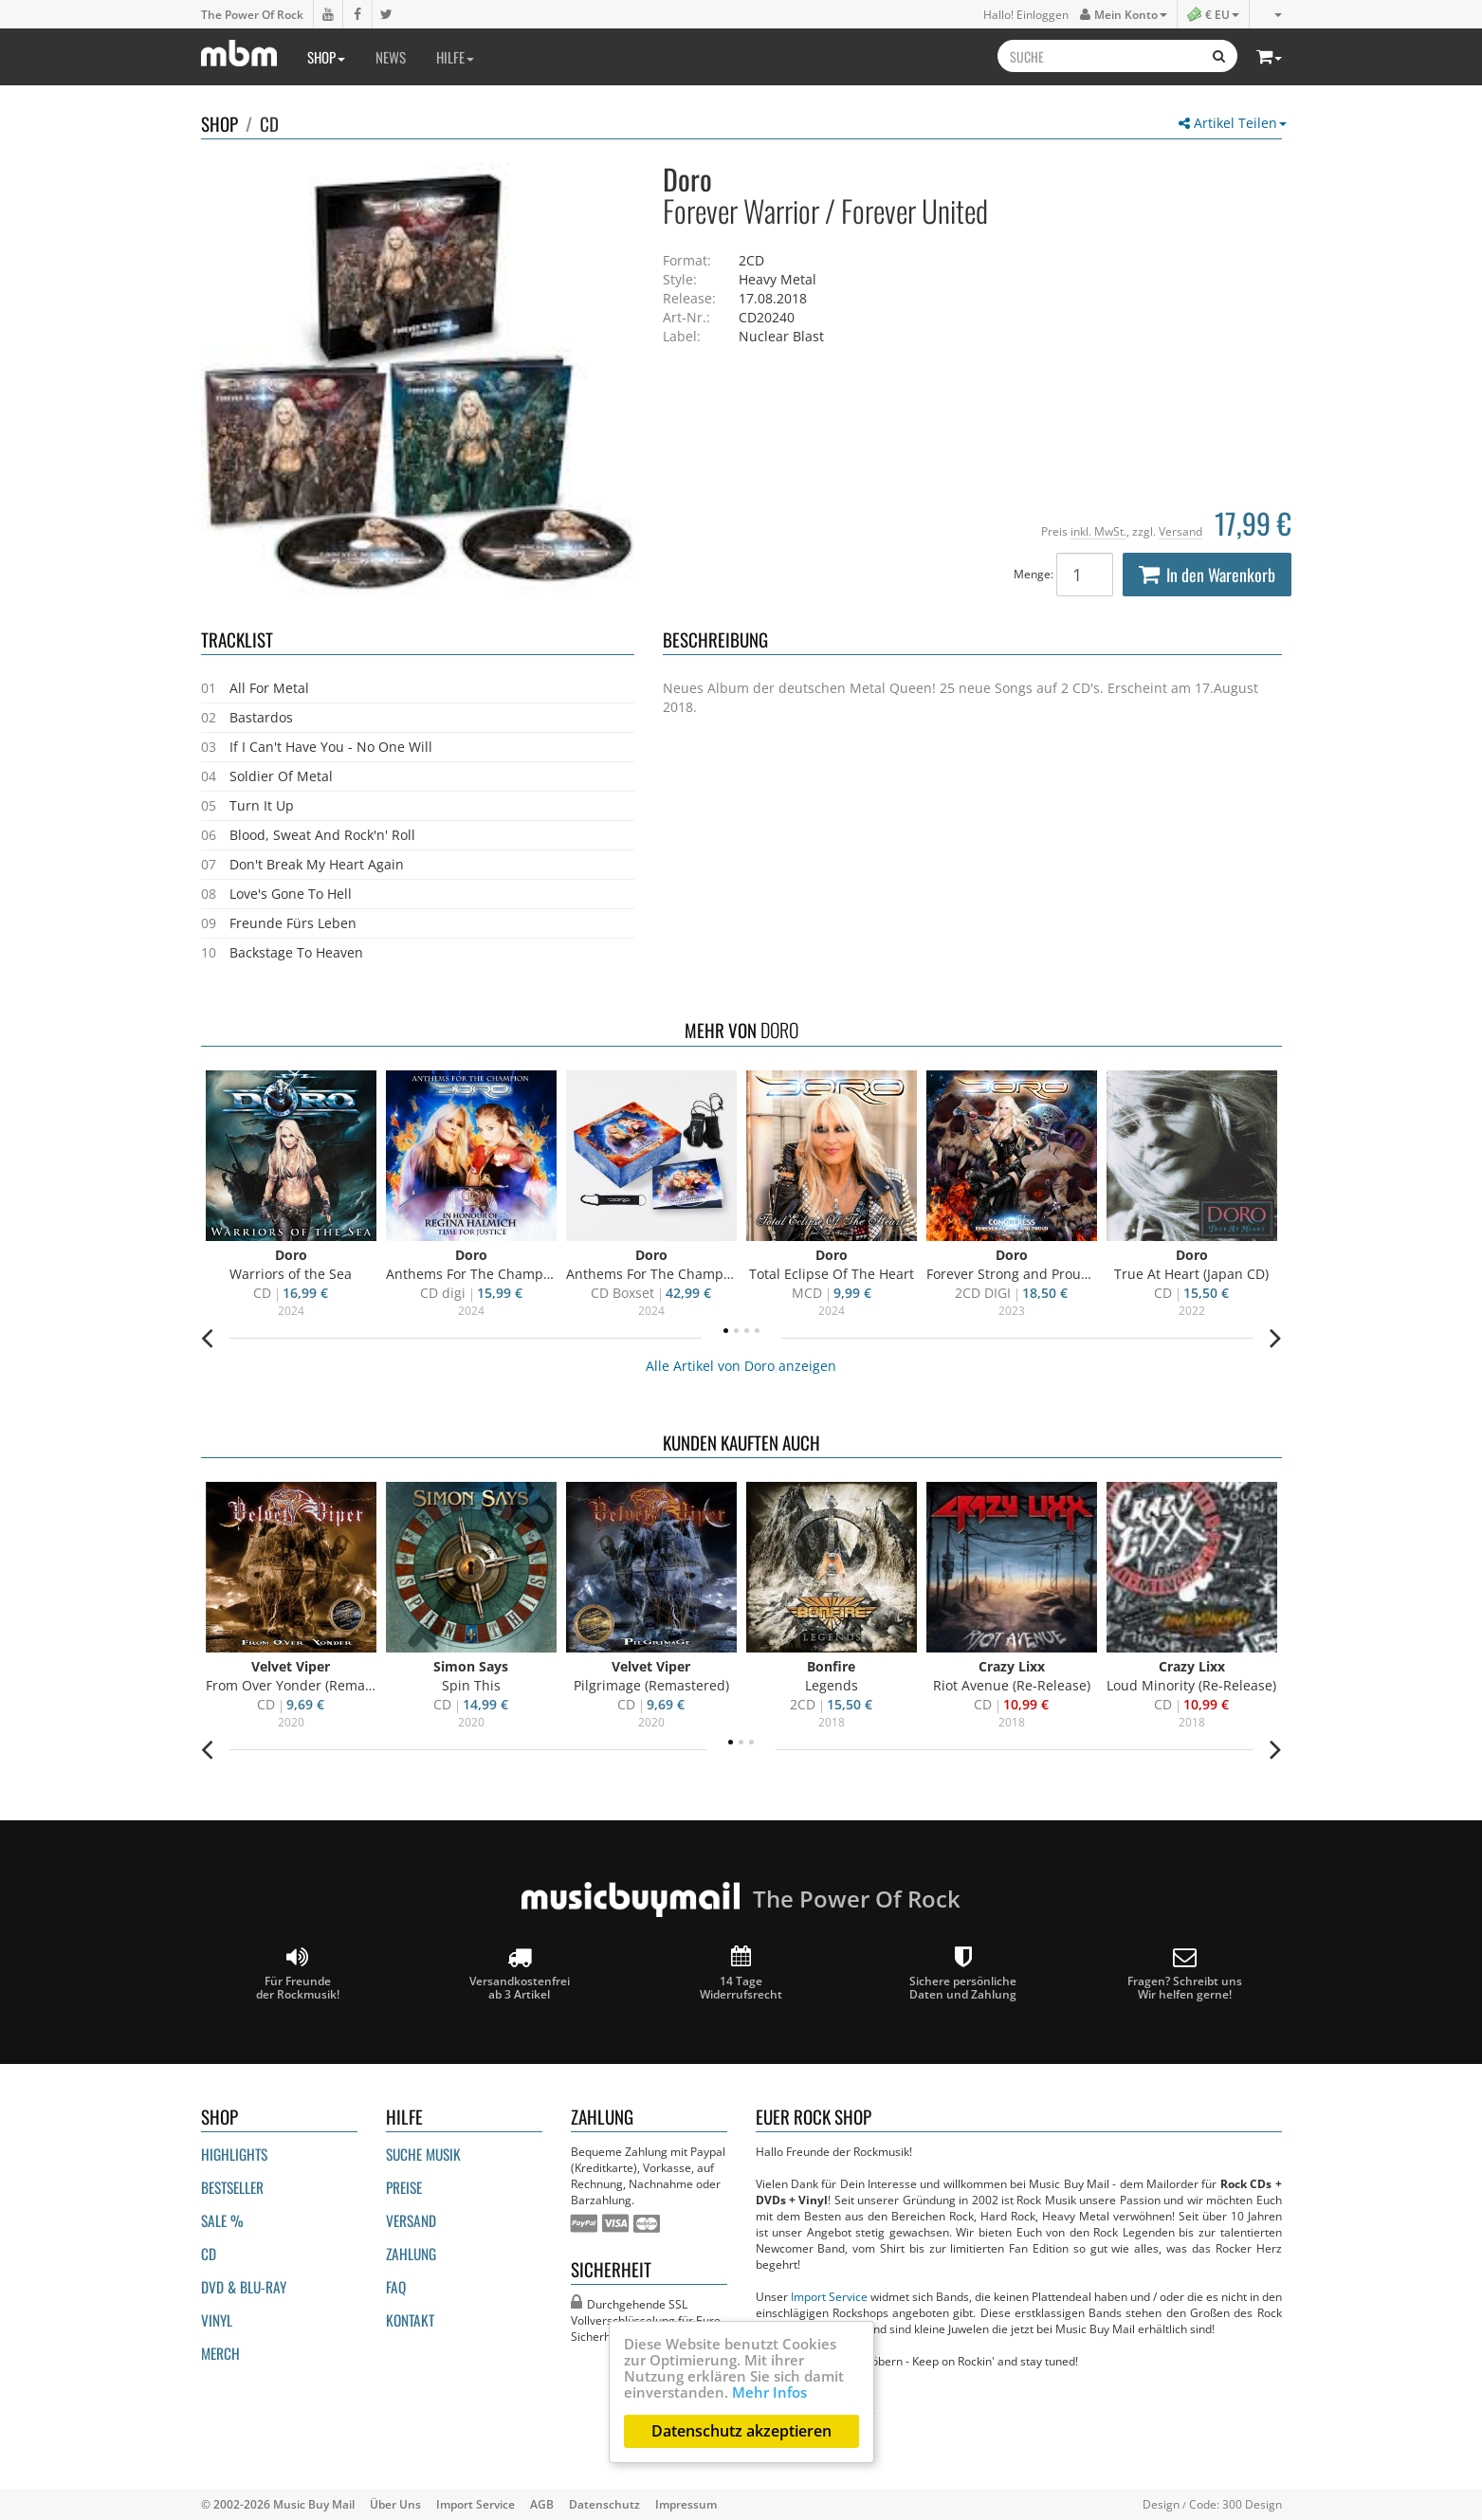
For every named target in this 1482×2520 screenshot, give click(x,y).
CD (269, 123)
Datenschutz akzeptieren (741, 2430)
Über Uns (395, 2503)
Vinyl (216, 2320)
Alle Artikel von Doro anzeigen (741, 1366)
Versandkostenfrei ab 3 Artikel (519, 1973)
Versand (1180, 531)
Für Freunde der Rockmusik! (297, 1973)
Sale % (222, 2220)
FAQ (396, 2286)
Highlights (234, 2154)
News (390, 56)
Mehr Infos (769, 2392)
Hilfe (455, 56)
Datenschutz (604, 2503)
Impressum (686, 2503)
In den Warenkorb (1207, 574)
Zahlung (411, 2253)
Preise (404, 2187)
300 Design (1252, 2503)
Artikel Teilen (1233, 123)
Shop (326, 56)
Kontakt (410, 2320)
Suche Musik (423, 2154)
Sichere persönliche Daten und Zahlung (962, 1973)
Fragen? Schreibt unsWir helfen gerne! (1184, 1973)
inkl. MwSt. (1098, 531)
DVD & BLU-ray (243, 2286)
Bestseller (232, 2187)
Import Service (829, 2296)
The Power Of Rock (252, 14)
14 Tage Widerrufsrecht (741, 1973)
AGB (542, 2503)
